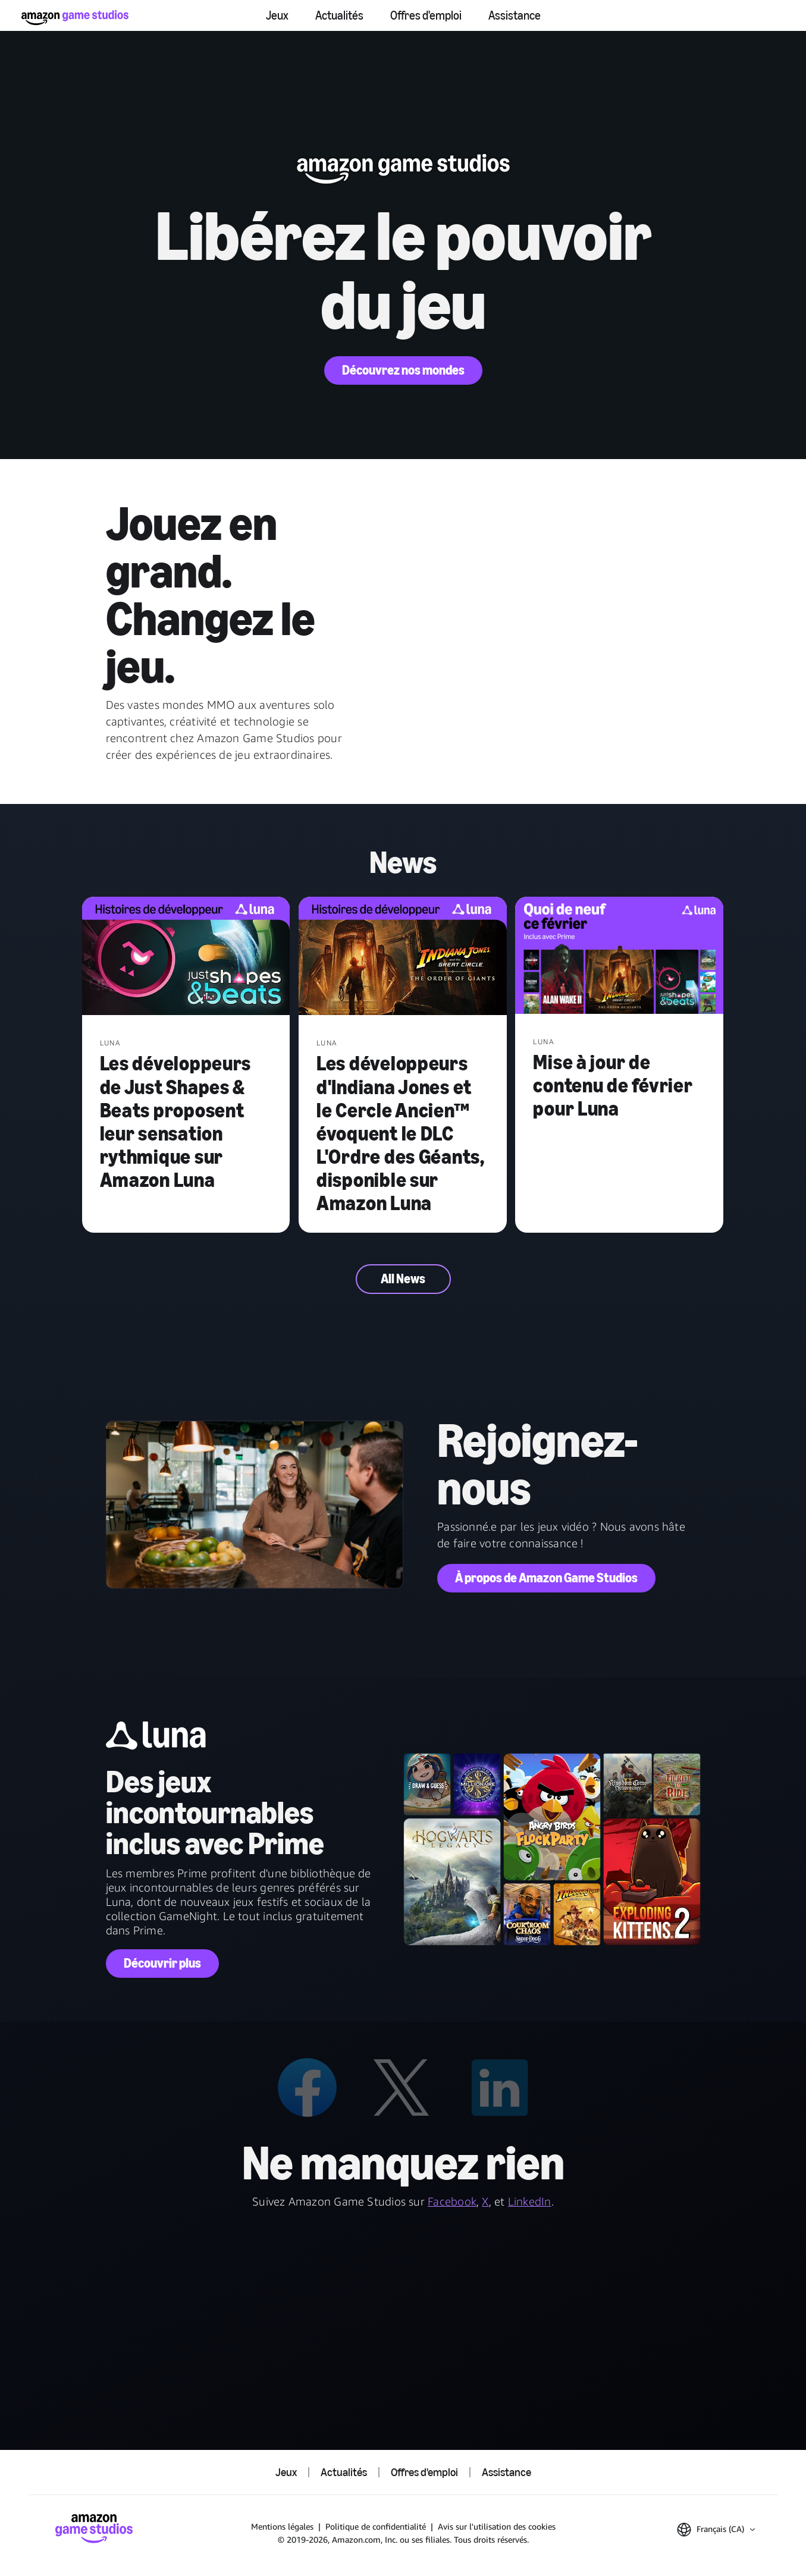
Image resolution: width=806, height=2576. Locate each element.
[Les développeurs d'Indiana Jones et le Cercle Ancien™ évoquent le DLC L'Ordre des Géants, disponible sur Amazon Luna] (403, 957)
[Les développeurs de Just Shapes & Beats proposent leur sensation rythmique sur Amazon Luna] (186, 957)
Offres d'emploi (426, 15)
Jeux (277, 15)
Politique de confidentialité (375, 2526)
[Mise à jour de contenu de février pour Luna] (619, 956)
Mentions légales (282, 2526)
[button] (715, 2529)
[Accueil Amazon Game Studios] (74, 17)
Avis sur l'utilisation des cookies (497, 2526)
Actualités (339, 15)
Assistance (514, 15)
